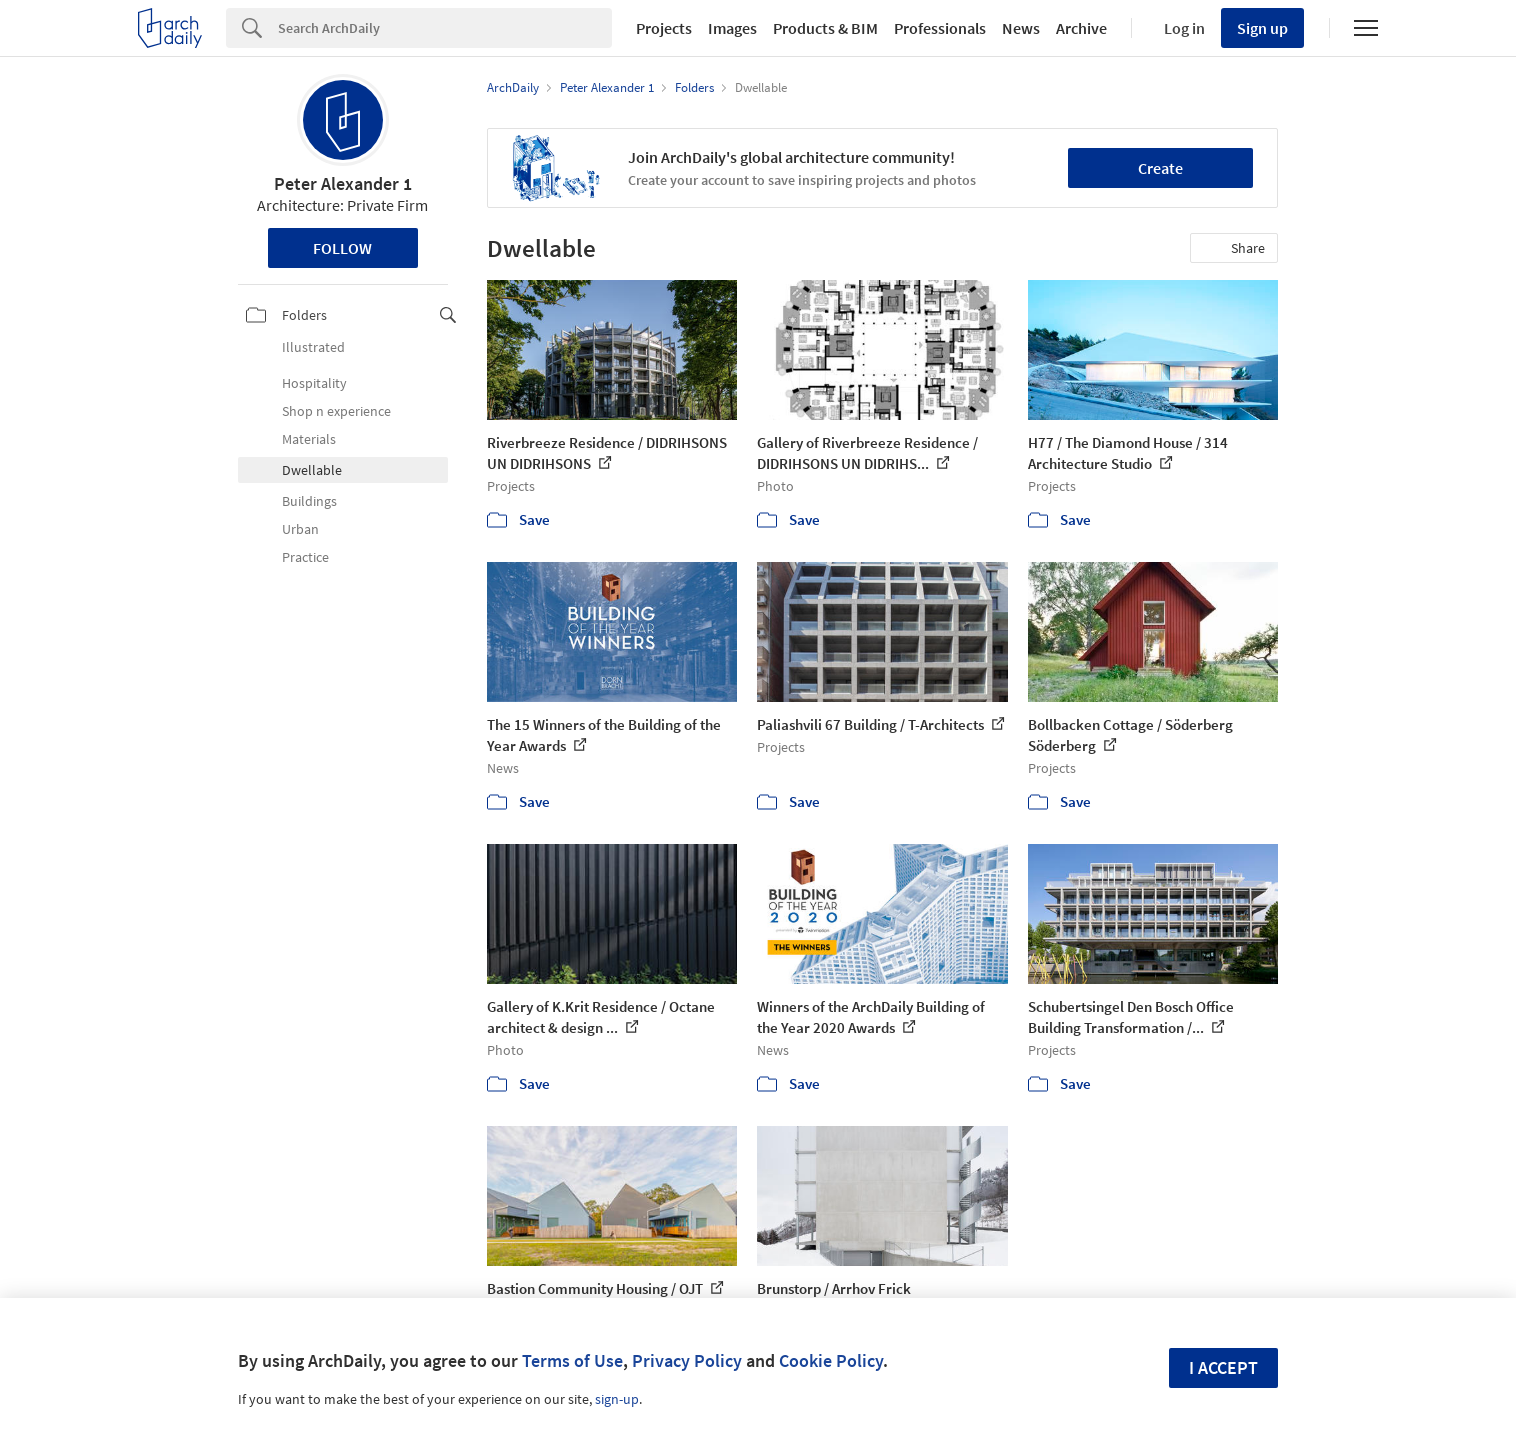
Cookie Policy (831, 1360)
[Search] (445, 28)
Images (732, 28)
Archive (1081, 28)
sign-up (617, 1399)
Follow (342, 248)
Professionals (940, 28)
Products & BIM (825, 28)
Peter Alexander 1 (343, 183)
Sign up (1262, 28)
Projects (664, 28)
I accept (1223, 1367)
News (1021, 28)
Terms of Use (572, 1360)
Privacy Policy (687, 1360)
